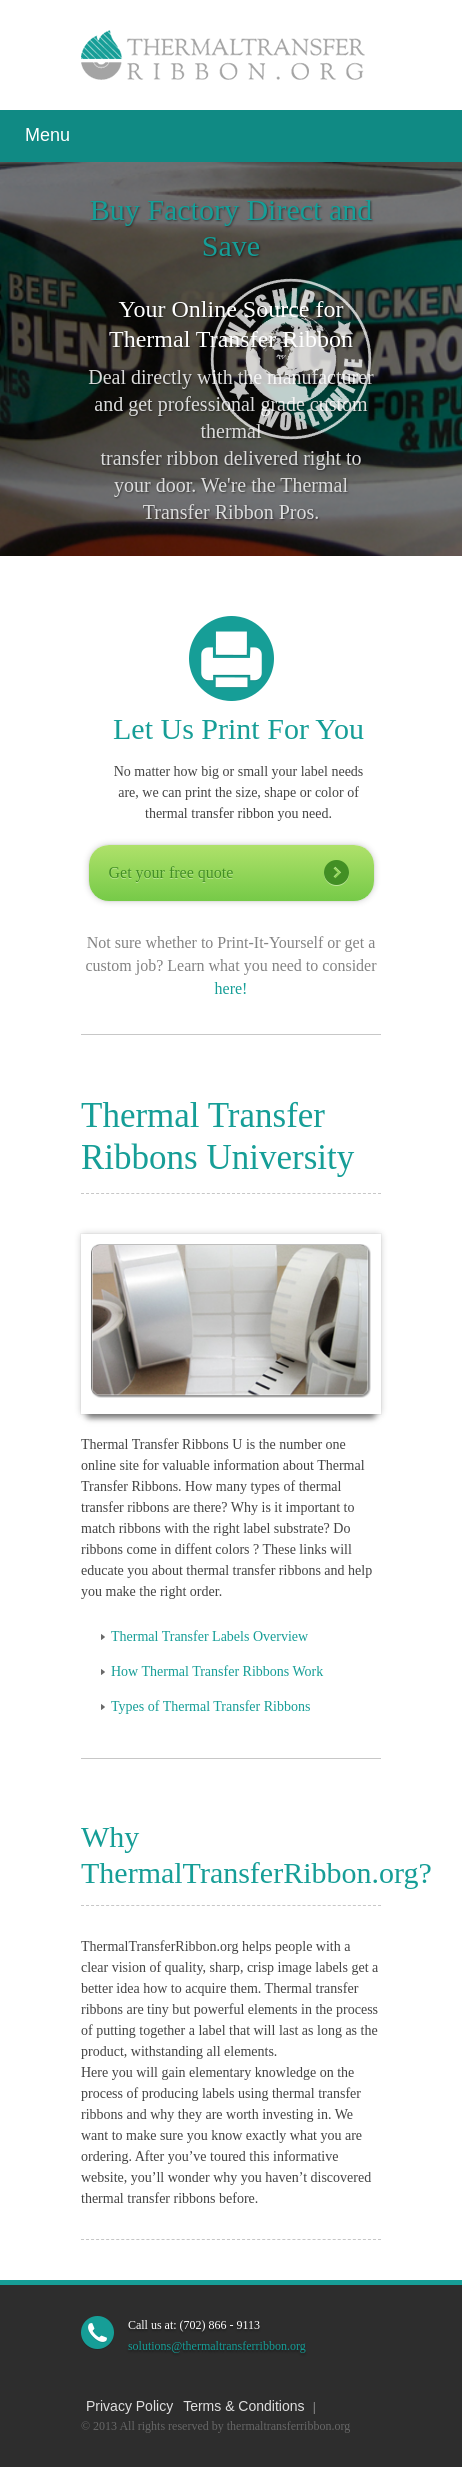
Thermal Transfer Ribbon (228, 55)
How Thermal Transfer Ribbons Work (217, 1671)
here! (231, 988)
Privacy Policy (129, 2406)
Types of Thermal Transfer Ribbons (210, 1706)
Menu (47, 135)
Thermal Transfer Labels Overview (209, 1636)
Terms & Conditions (243, 2406)
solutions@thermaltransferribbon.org (217, 2346)
